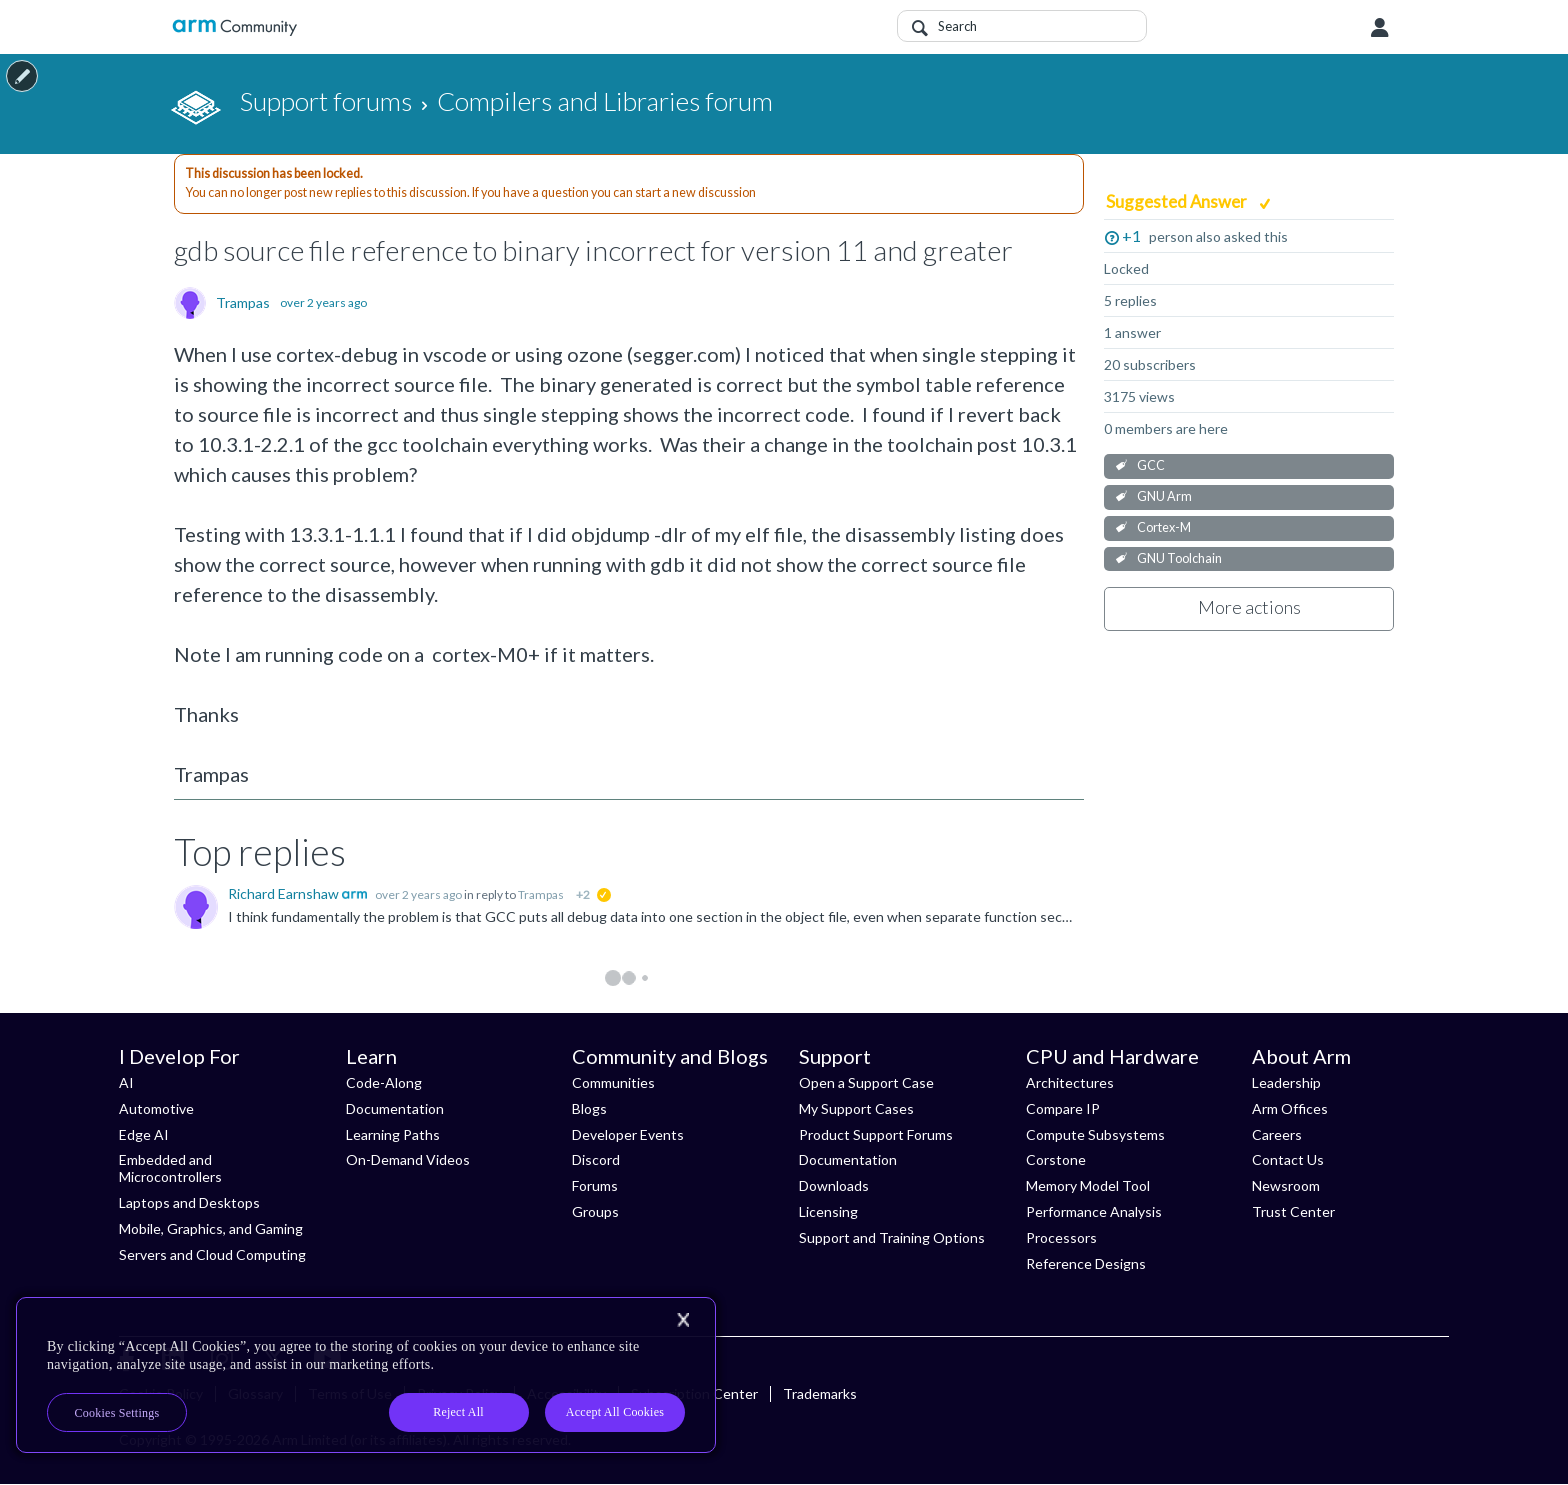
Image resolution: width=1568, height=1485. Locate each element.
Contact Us (1288, 1159)
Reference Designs (1086, 1263)
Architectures (1070, 1082)
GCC (1151, 465)
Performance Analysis (1094, 1211)
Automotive (156, 1108)
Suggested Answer (1178, 201)
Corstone (1056, 1159)
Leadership (1286, 1082)
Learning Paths (393, 1134)
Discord (596, 1159)
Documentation (395, 1108)
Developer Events (628, 1134)
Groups (595, 1211)
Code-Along (384, 1082)
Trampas (243, 303)
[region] (366, 1375)
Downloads (834, 1185)
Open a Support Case (866, 1082)
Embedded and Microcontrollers (170, 1168)
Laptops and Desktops (189, 1202)
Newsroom (1286, 1185)
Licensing (828, 1211)
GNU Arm (1164, 496)
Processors (1061, 1237)
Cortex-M (1164, 527)
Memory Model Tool (1088, 1185)
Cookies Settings (117, 1413)
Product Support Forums (876, 1134)
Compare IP (1063, 1108)
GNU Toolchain (1179, 558)
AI (126, 1082)
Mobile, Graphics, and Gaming (211, 1228)
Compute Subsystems (1095, 1134)
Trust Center (1293, 1211)
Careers (1277, 1134)
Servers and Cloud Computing (212, 1254)
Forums (595, 1185)
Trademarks (820, 1393)
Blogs (589, 1108)
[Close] (683, 1320)
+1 (1131, 235)
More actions (1249, 607)
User (1380, 28)
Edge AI (144, 1134)
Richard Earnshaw (285, 893)
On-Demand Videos (408, 1159)
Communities (613, 1082)
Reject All (458, 1412)
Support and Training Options (892, 1237)
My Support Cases (856, 1108)
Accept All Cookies (615, 1412)
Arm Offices (1290, 1108)
